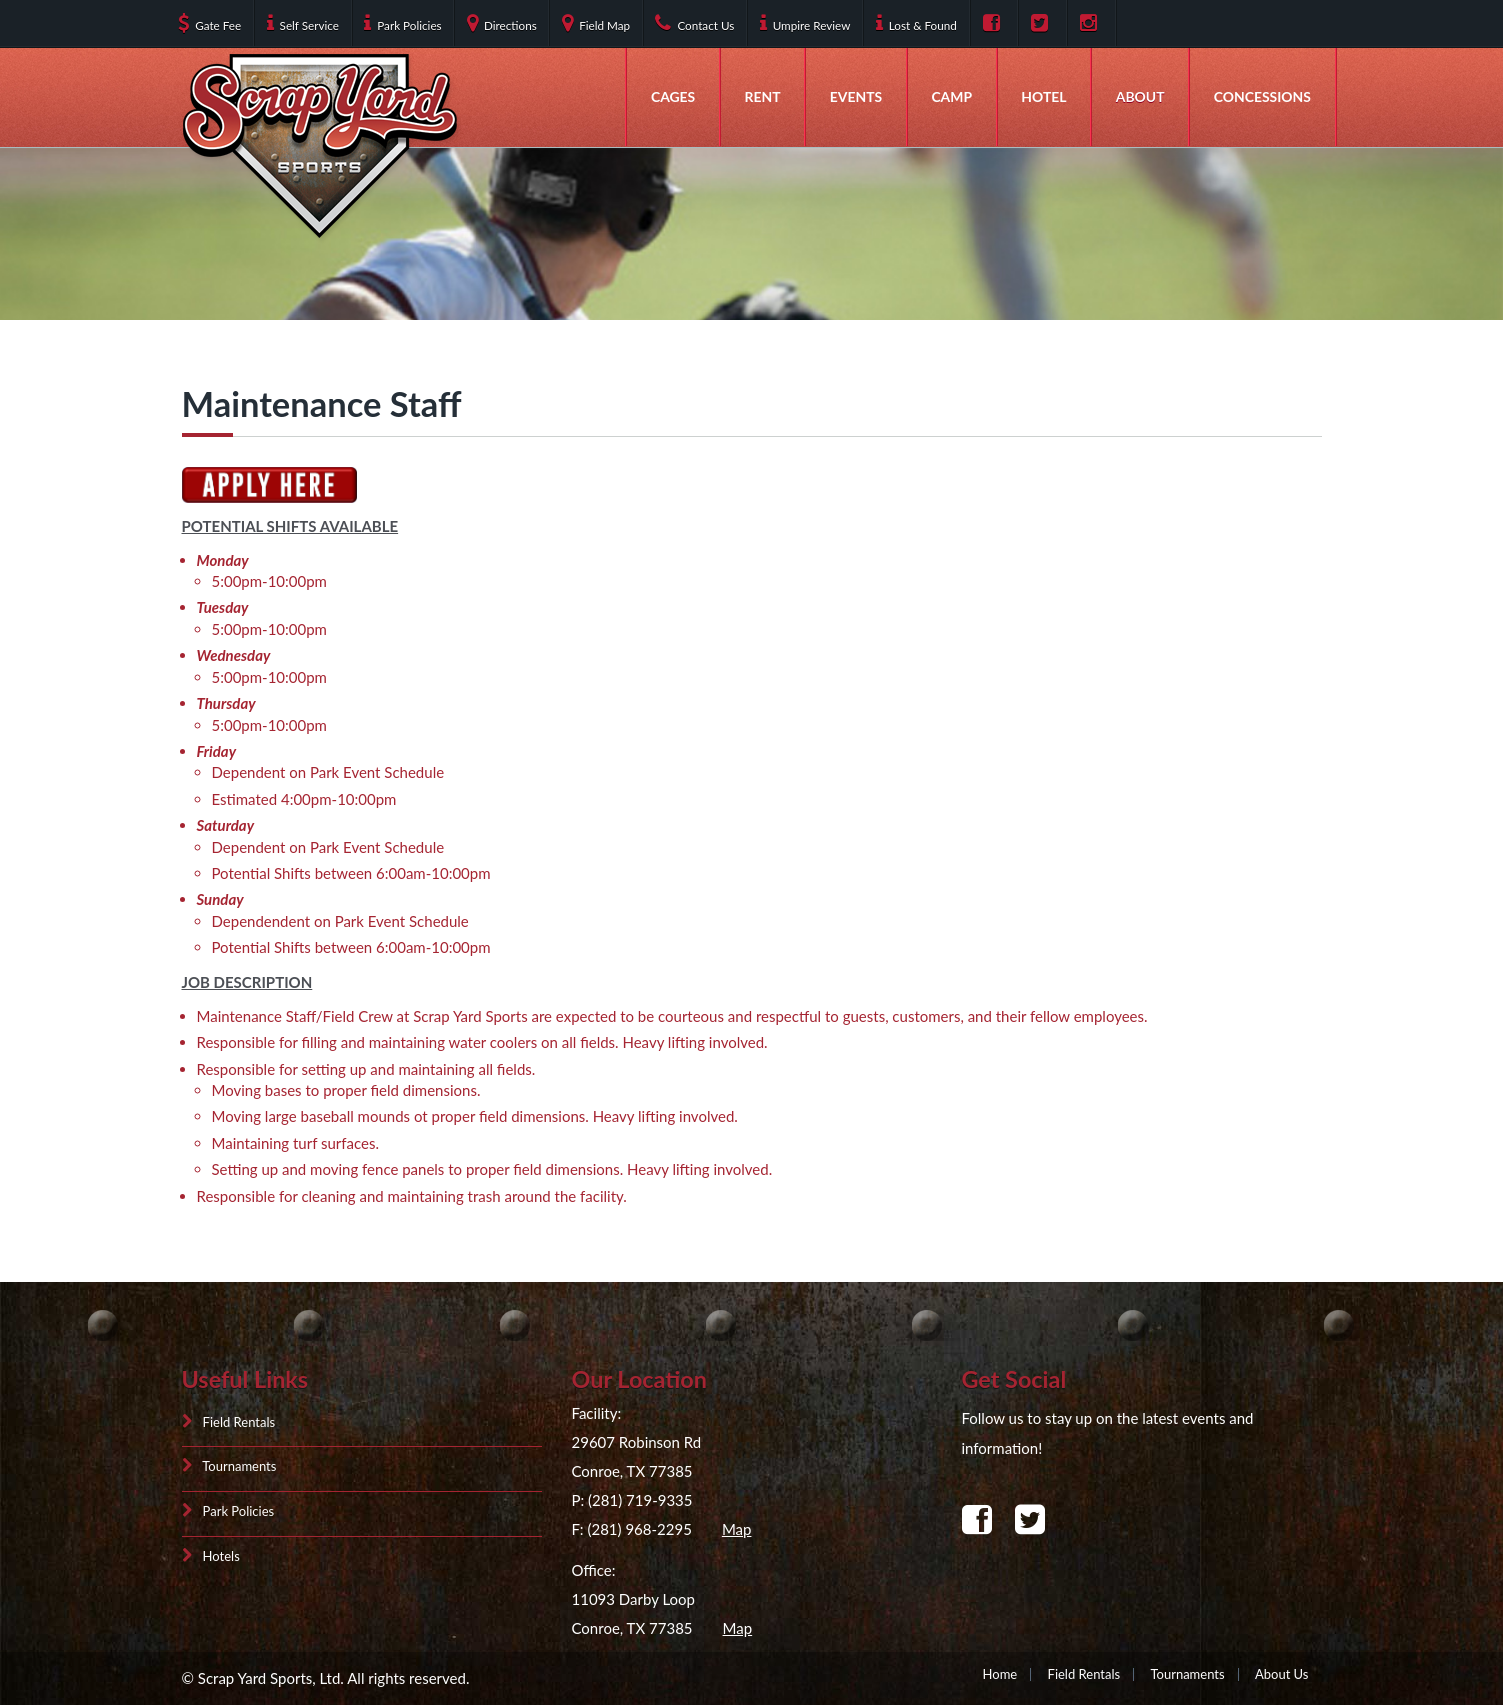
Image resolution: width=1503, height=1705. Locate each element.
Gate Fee (209, 23)
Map (737, 1528)
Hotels (211, 1555)
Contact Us (694, 23)
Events (856, 96)
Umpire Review (805, 23)
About (1140, 96)
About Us (1282, 1674)
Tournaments (229, 1466)
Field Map (596, 23)
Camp (951, 96)
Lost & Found (916, 23)
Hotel (1043, 96)
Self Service (303, 23)
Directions (502, 23)
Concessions (1262, 96)
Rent (763, 96)
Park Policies (402, 23)
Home (1000, 1674)
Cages (673, 96)
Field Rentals (229, 1422)
